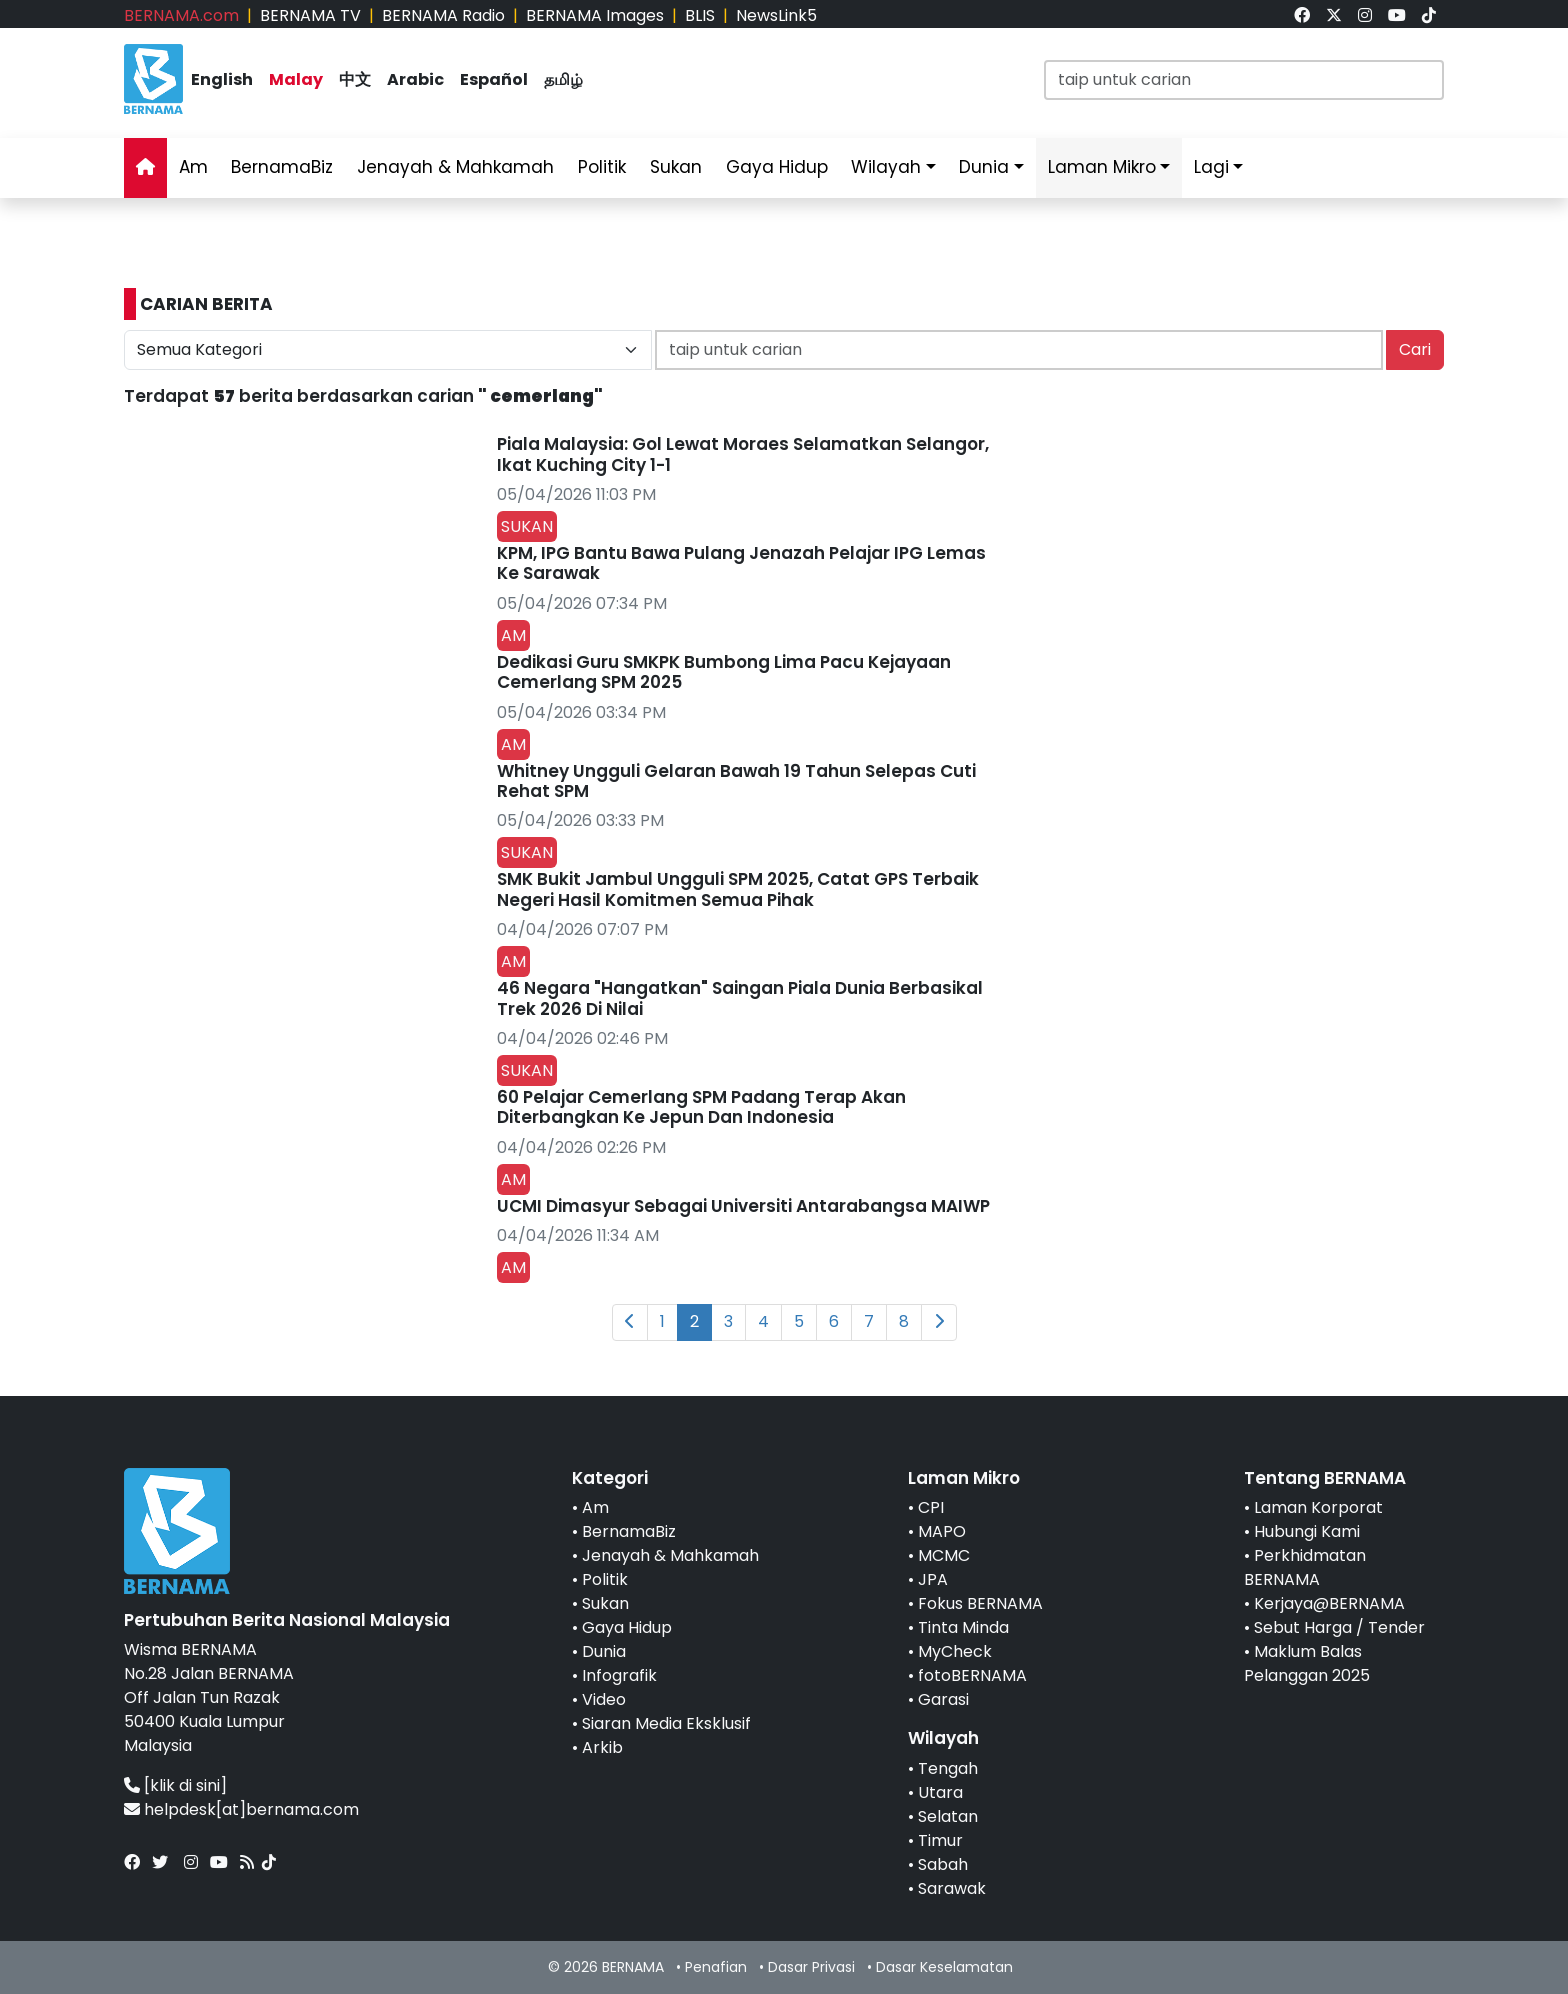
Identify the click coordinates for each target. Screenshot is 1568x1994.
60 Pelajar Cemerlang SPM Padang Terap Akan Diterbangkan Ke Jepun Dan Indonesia (701, 1107)
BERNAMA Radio (443, 15)
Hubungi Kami (1307, 1531)
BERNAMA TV (310, 15)
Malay (296, 79)
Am (193, 167)
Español (494, 79)
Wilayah (886, 167)
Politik (602, 167)
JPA (933, 1579)
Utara (940, 1792)
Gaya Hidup (777, 167)
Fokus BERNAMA (980, 1603)
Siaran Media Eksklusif (666, 1723)
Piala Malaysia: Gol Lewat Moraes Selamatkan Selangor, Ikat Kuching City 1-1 (743, 454)
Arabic (415, 79)
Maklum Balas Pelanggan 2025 (1307, 1663)
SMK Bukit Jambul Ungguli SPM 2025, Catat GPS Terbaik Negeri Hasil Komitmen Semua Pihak (738, 889)
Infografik (619, 1675)
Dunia (984, 167)
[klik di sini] (185, 1785)
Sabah (943, 1864)
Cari (1415, 349)
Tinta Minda (963, 1627)
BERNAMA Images (595, 15)
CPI (931, 1507)
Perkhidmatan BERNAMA (1305, 1567)
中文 (355, 79)
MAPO (942, 1531)
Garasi (943, 1699)
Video (604, 1699)
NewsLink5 (776, 15)
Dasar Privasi (811, 1967)
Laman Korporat (1318, 1507)
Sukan (676, 167)
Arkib (602, 1747)
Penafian (716, 1967)
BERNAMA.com (181, 15)
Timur (940, 1840)
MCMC (944, 1555)
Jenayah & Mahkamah (455, 167)
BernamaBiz (282, 167)
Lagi (1211, 167)
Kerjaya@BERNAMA (1329, 1603)
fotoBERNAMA (972, 1675)
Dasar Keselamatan (944, 1967)
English (222, 79)
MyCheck (955, 1651)
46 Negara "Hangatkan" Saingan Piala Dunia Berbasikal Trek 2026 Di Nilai (740, 998)
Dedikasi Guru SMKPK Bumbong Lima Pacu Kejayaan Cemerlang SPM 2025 (724, 672)
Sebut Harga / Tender (1339, 1627)
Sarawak (952, 1888)
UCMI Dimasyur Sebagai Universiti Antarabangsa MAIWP (743, 1206)
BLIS (700, 15)
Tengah (948, 1768)
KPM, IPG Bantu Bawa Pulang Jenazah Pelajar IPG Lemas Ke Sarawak (741, 563)
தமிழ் (563, 79)
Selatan (948, 1816)
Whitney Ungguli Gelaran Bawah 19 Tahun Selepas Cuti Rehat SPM (736, 781)
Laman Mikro (1102, 167)
